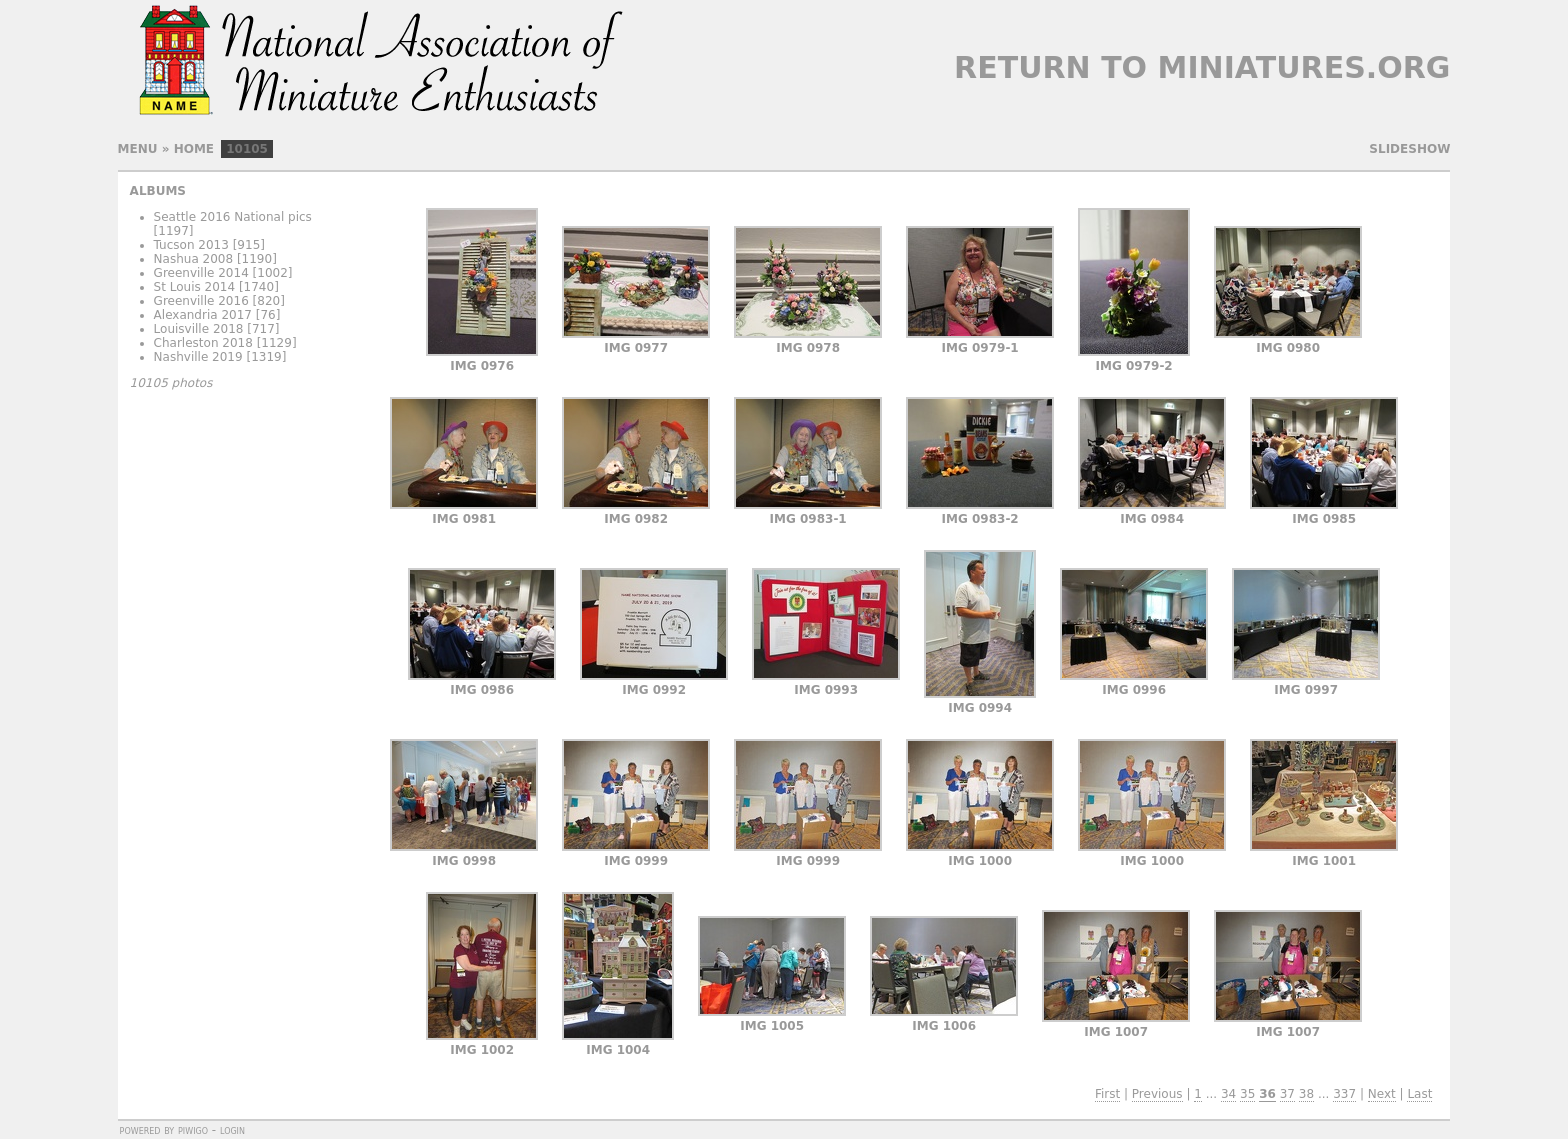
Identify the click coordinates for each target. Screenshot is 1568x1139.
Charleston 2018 (203, 343)
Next (1382, 1094)
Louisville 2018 (199, 329)
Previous (1157, 1094)
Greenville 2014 (201, 273)
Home (194, 149)
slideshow (1409, 149)
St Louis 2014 (195, 287)
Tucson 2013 (191, 245)
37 (1287, 1094)
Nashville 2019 (198, 357)
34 (1228, 1094)
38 (1306, 1094)
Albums (158, 191)
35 (1247, 1094)
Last (1419, 1094)
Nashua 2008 (194, 259)
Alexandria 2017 (203, 315)
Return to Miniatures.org (1202, 67)
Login (232, 1130)
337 (1344, 1094)
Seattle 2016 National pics (233, 217)
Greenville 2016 (201, 301)
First (1107, 1094)
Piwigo (193, 1130)
